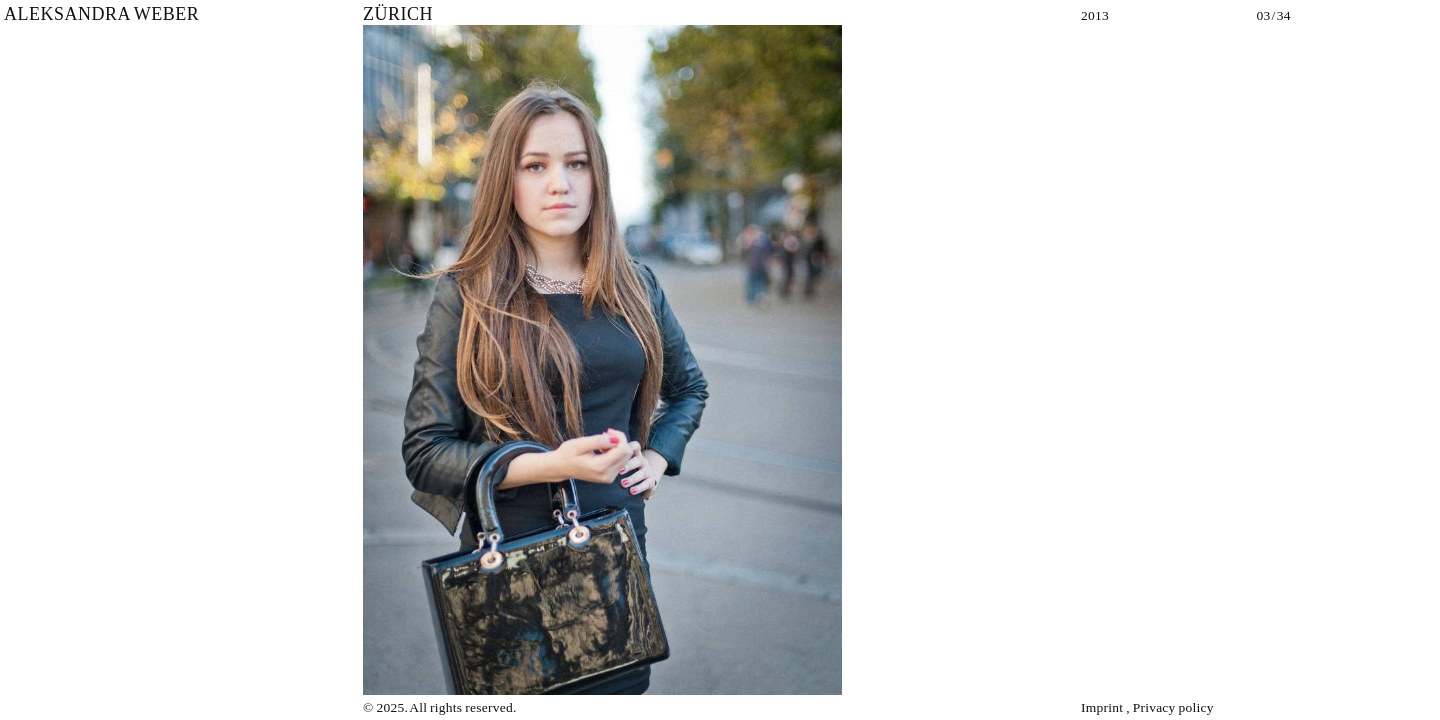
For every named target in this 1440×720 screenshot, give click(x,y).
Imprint (1102, 707)
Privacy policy (1173, 707)
